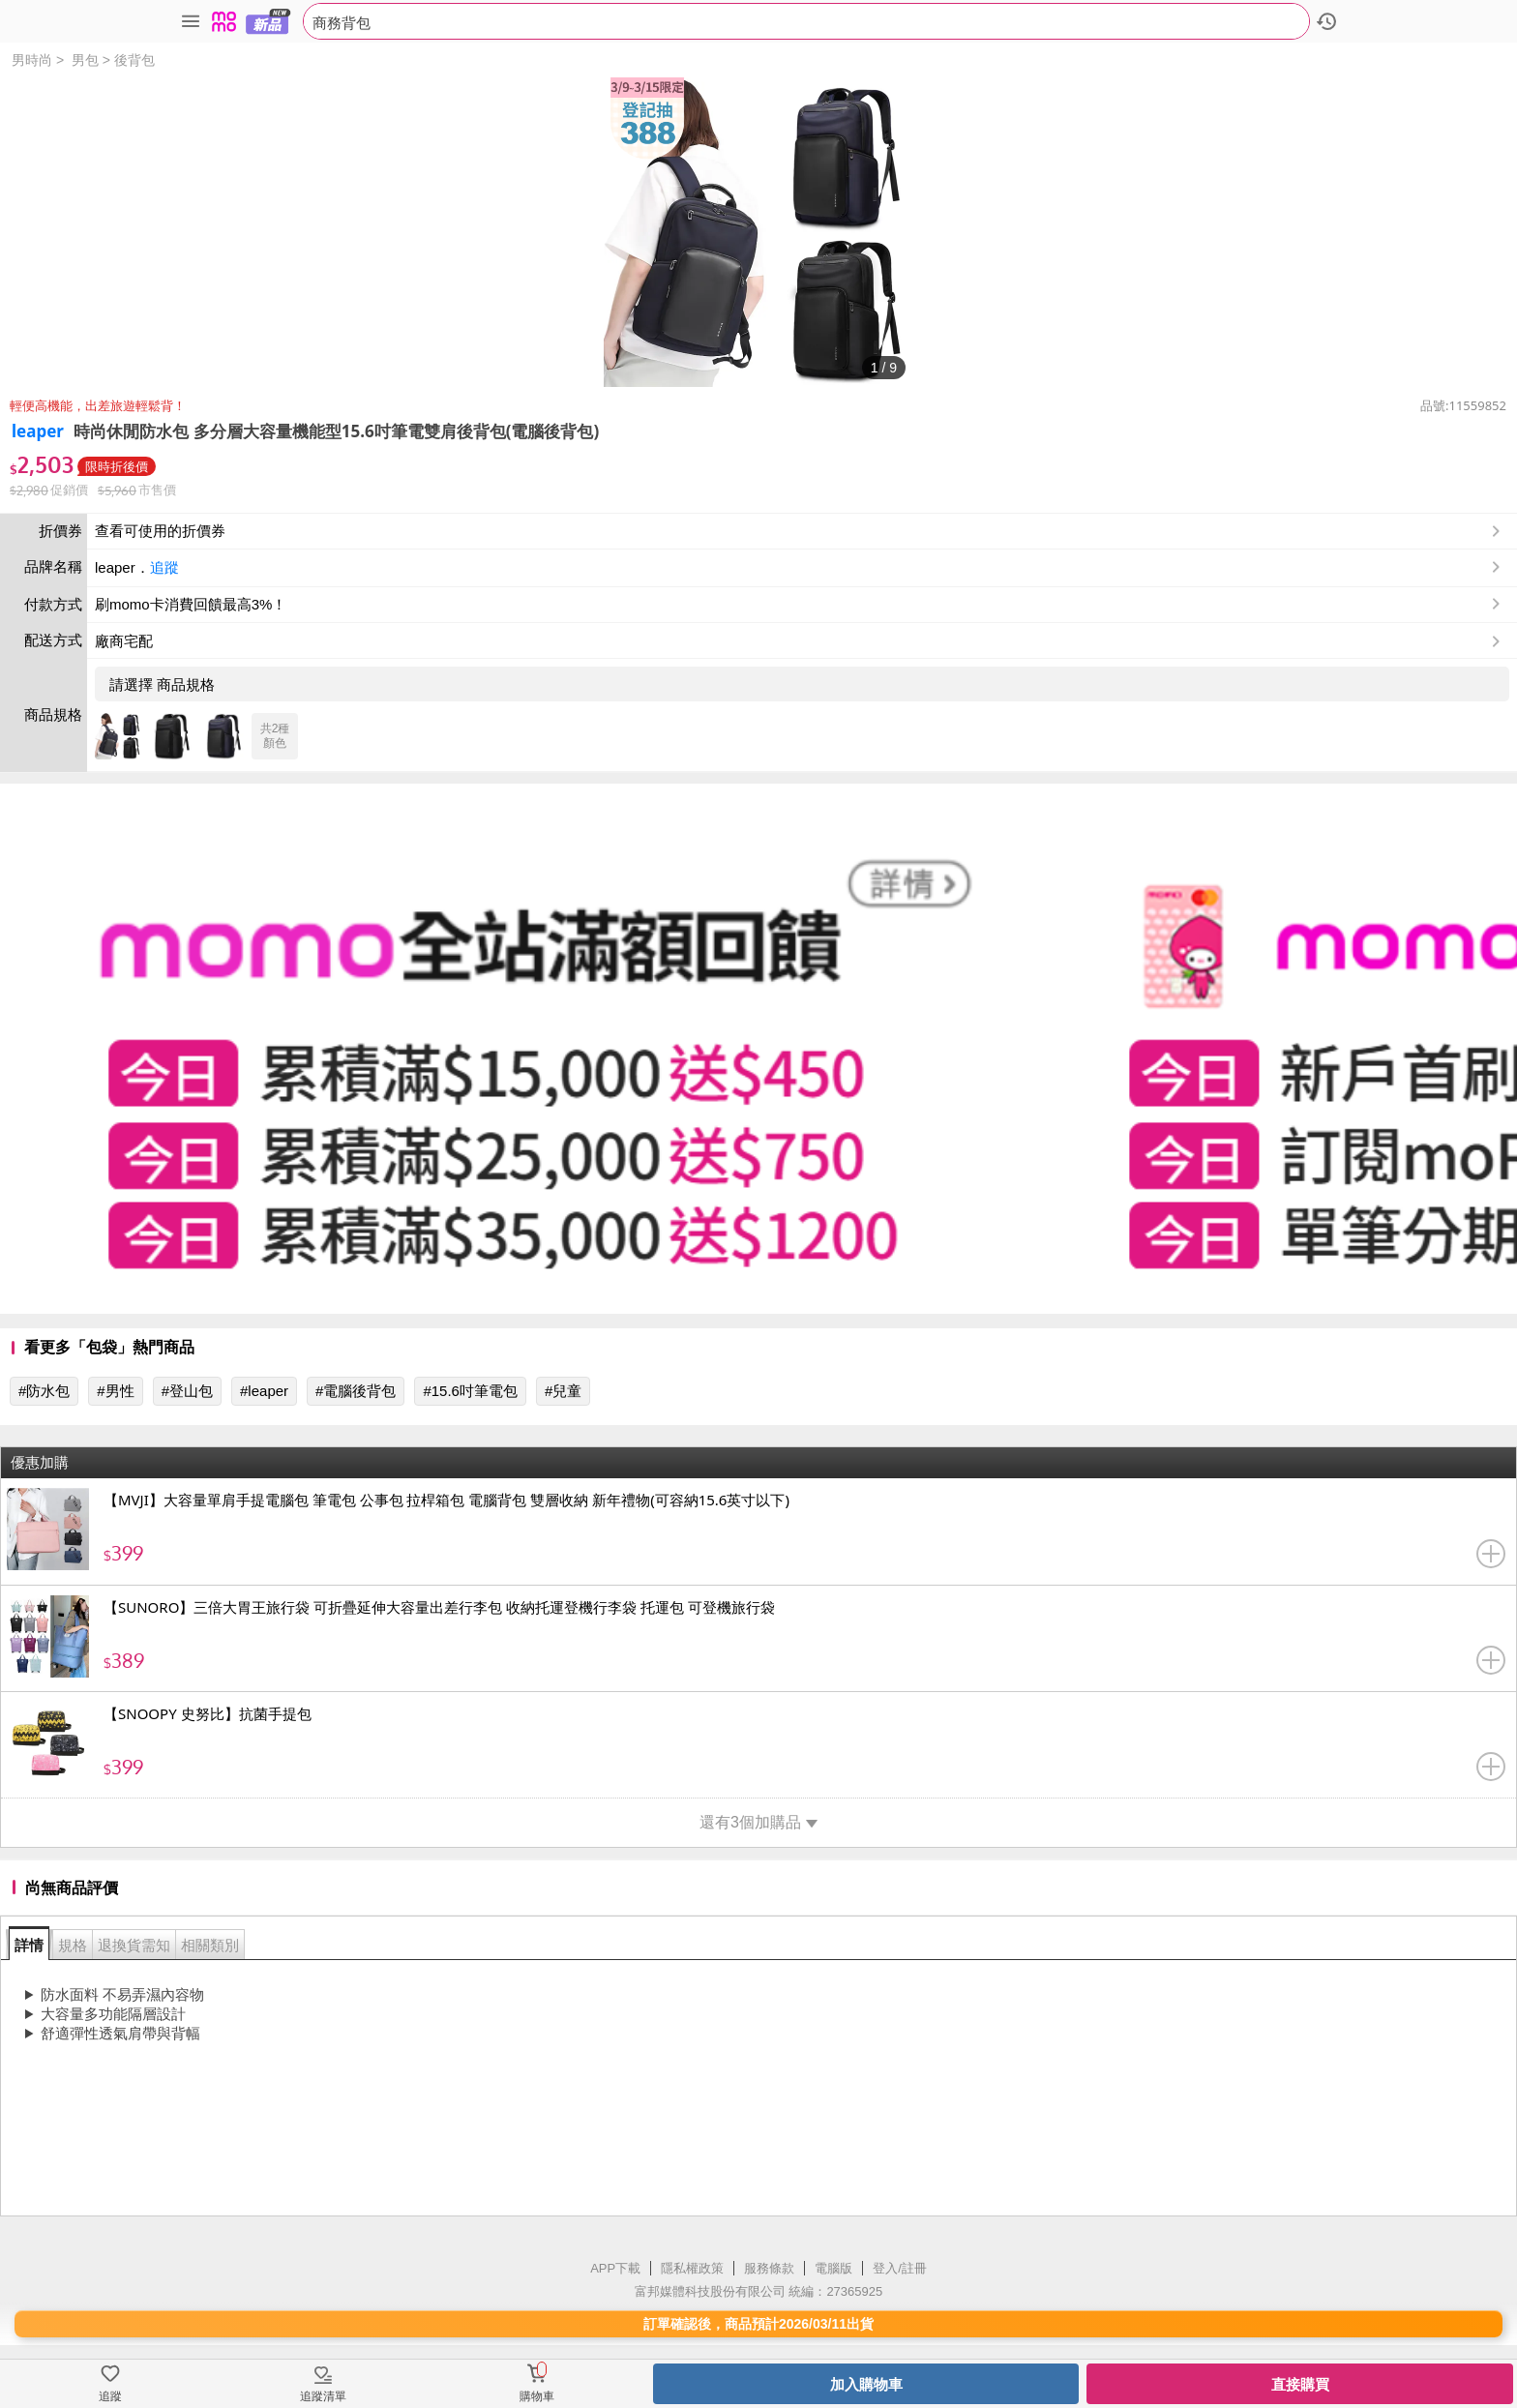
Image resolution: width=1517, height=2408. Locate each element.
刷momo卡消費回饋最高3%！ (190, 604)
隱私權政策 (692, 2268)
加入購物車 (866, 2384)
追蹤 (164, 567)
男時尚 (32, 60)
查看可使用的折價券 (799, 531)
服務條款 (769, 2268)
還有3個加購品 (758, 1822)
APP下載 (615, 2268)
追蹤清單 (323, 2396)
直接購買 (1300, 2384)
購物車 (537, 2396)
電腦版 (833, 2268)
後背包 (134, 60)
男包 (85, 60)
